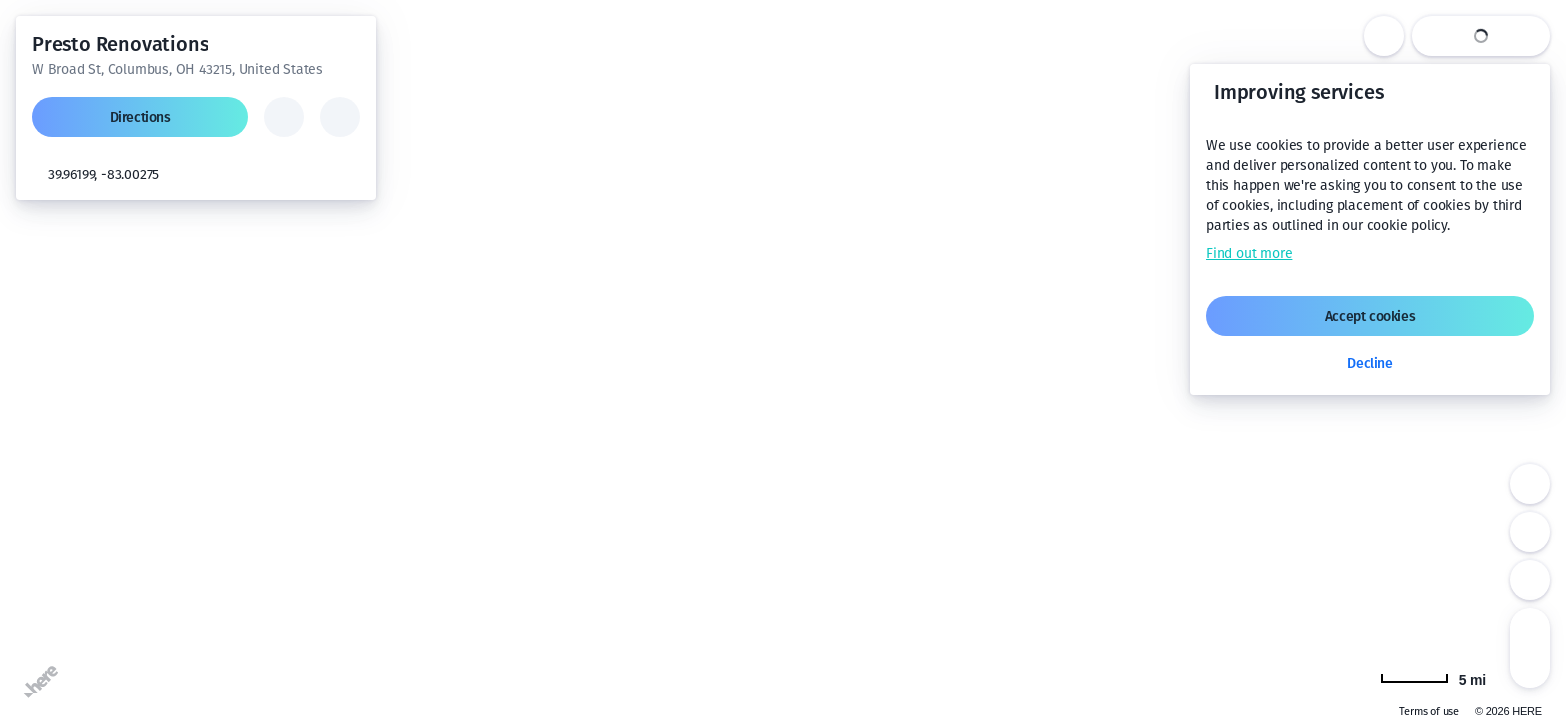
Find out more (1249, 253)
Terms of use (1429, 711)
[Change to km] (1433, 678)
